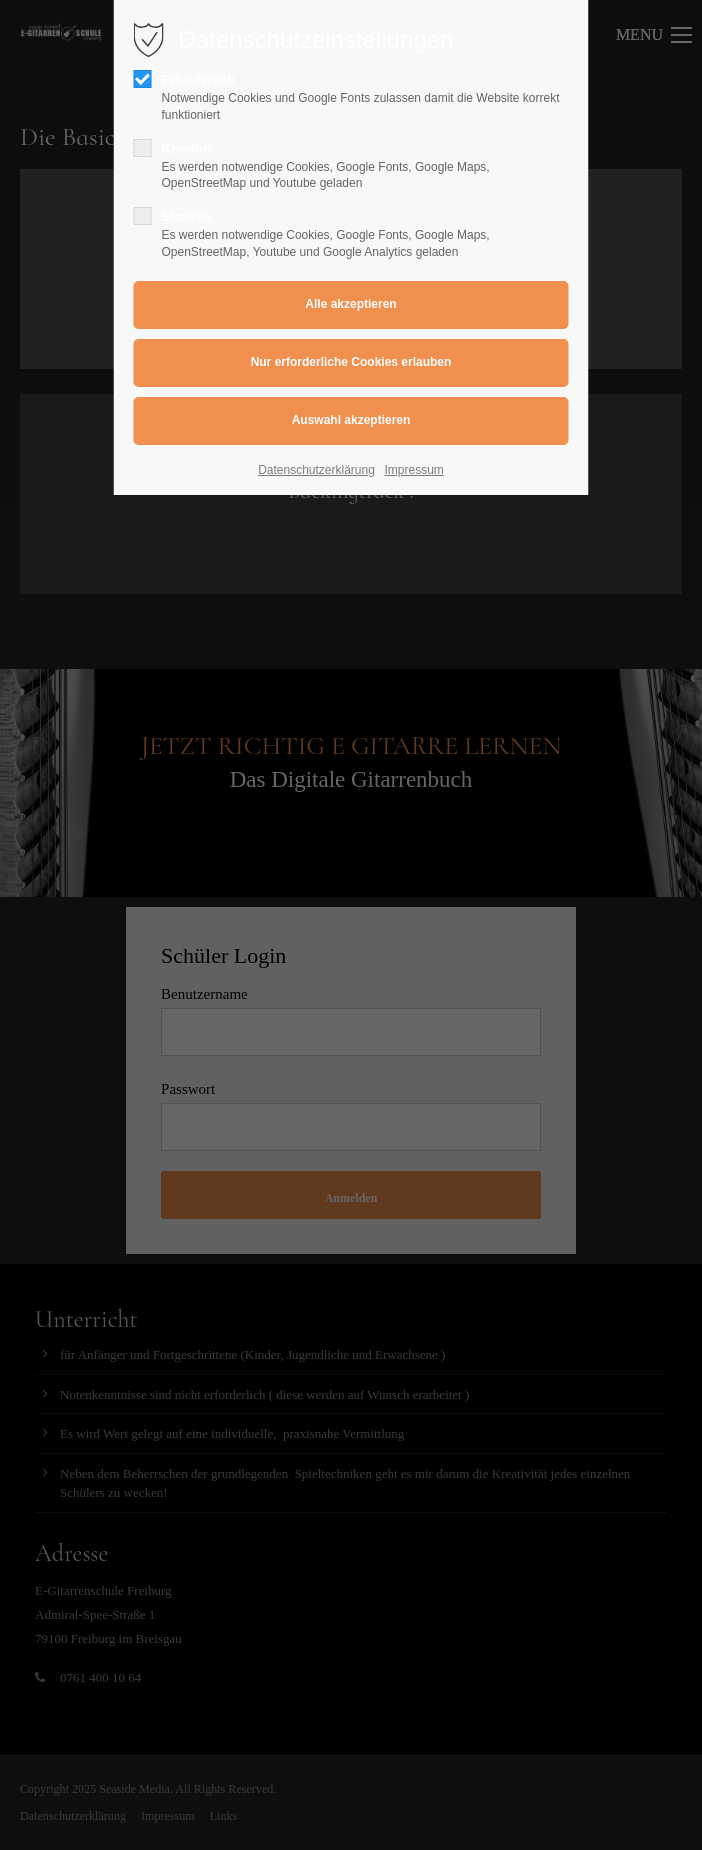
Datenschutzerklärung (316, 470)
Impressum (414, 470)
